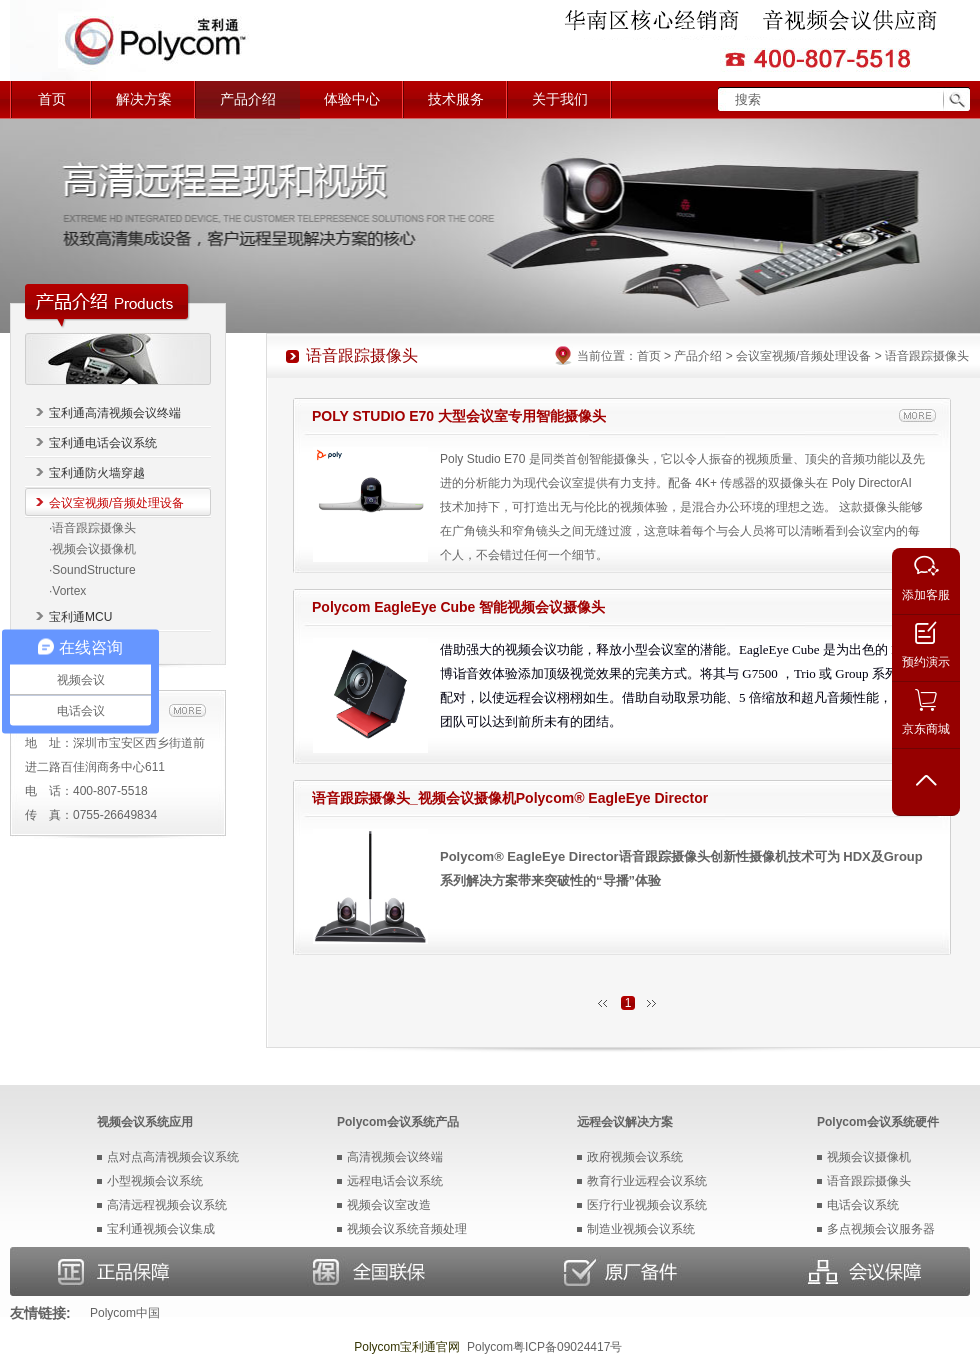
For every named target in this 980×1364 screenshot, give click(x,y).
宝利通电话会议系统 (103, 443)
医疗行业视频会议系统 (647, 1205)
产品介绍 (248, 99)
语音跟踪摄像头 (869, 1181)
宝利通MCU (80, 617)
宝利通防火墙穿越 (97, 473)
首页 (52, 99)
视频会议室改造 (389, 1205)
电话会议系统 (863, 1205)
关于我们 (560, 99)
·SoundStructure (92, 570)
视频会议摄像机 (869, 1157)
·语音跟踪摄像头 (92, 528)
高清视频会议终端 (395, 1157)
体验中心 (352, 99)
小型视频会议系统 (155, 1181)
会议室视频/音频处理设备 (116, 503)
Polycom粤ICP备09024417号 (544, 1347)
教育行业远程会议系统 (647, 1181)
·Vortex (67, 591)
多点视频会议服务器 (881, 1229)
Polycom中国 (125, 1313)
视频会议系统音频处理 (407, 1229)
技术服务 (456, 99)
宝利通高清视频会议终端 (115, 413)
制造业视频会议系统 (641, 1229)
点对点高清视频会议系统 (173, 1157)
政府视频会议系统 (635, 1157)
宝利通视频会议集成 (161, 1229)
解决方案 (144, 99)
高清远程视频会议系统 (167, 1205)
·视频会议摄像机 (92, 549)
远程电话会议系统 (395, 1181)
